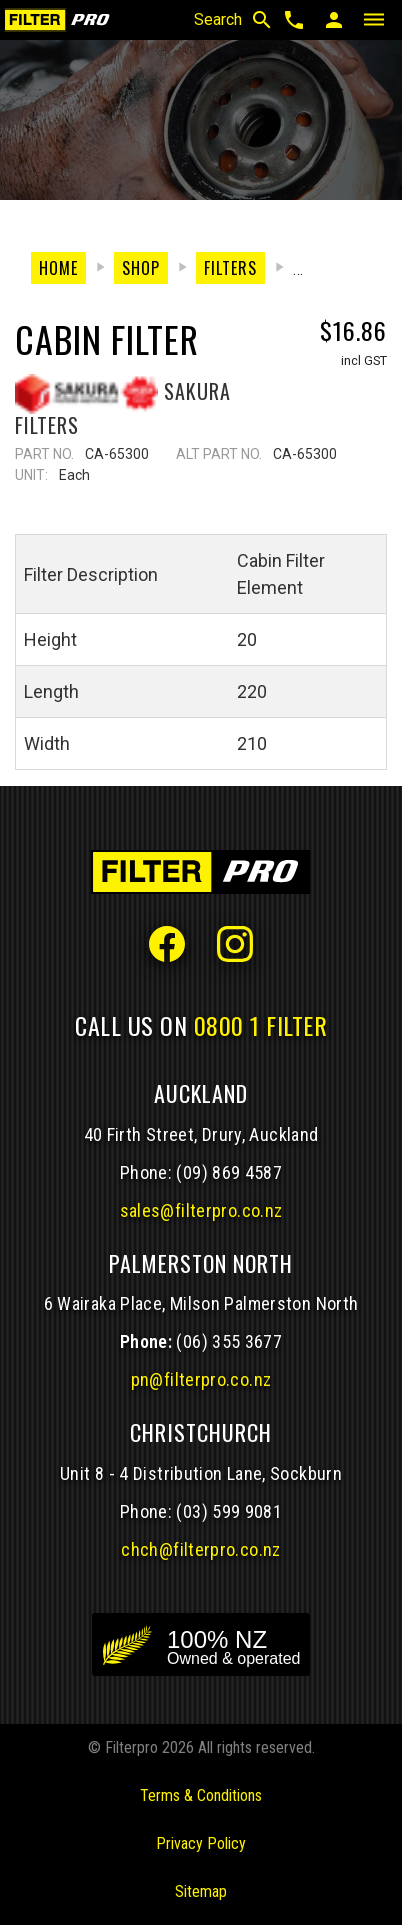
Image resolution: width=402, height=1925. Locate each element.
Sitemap (201, 1891)
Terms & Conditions (201, 1795)
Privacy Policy (201, 1843)
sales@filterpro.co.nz (201, 1210)
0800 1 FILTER (261, 1025)
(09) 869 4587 (229, 1172)
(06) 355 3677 (229, 1341)
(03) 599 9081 (229, 1511)
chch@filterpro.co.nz (200, 1549)
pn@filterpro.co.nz (201, 1379)
